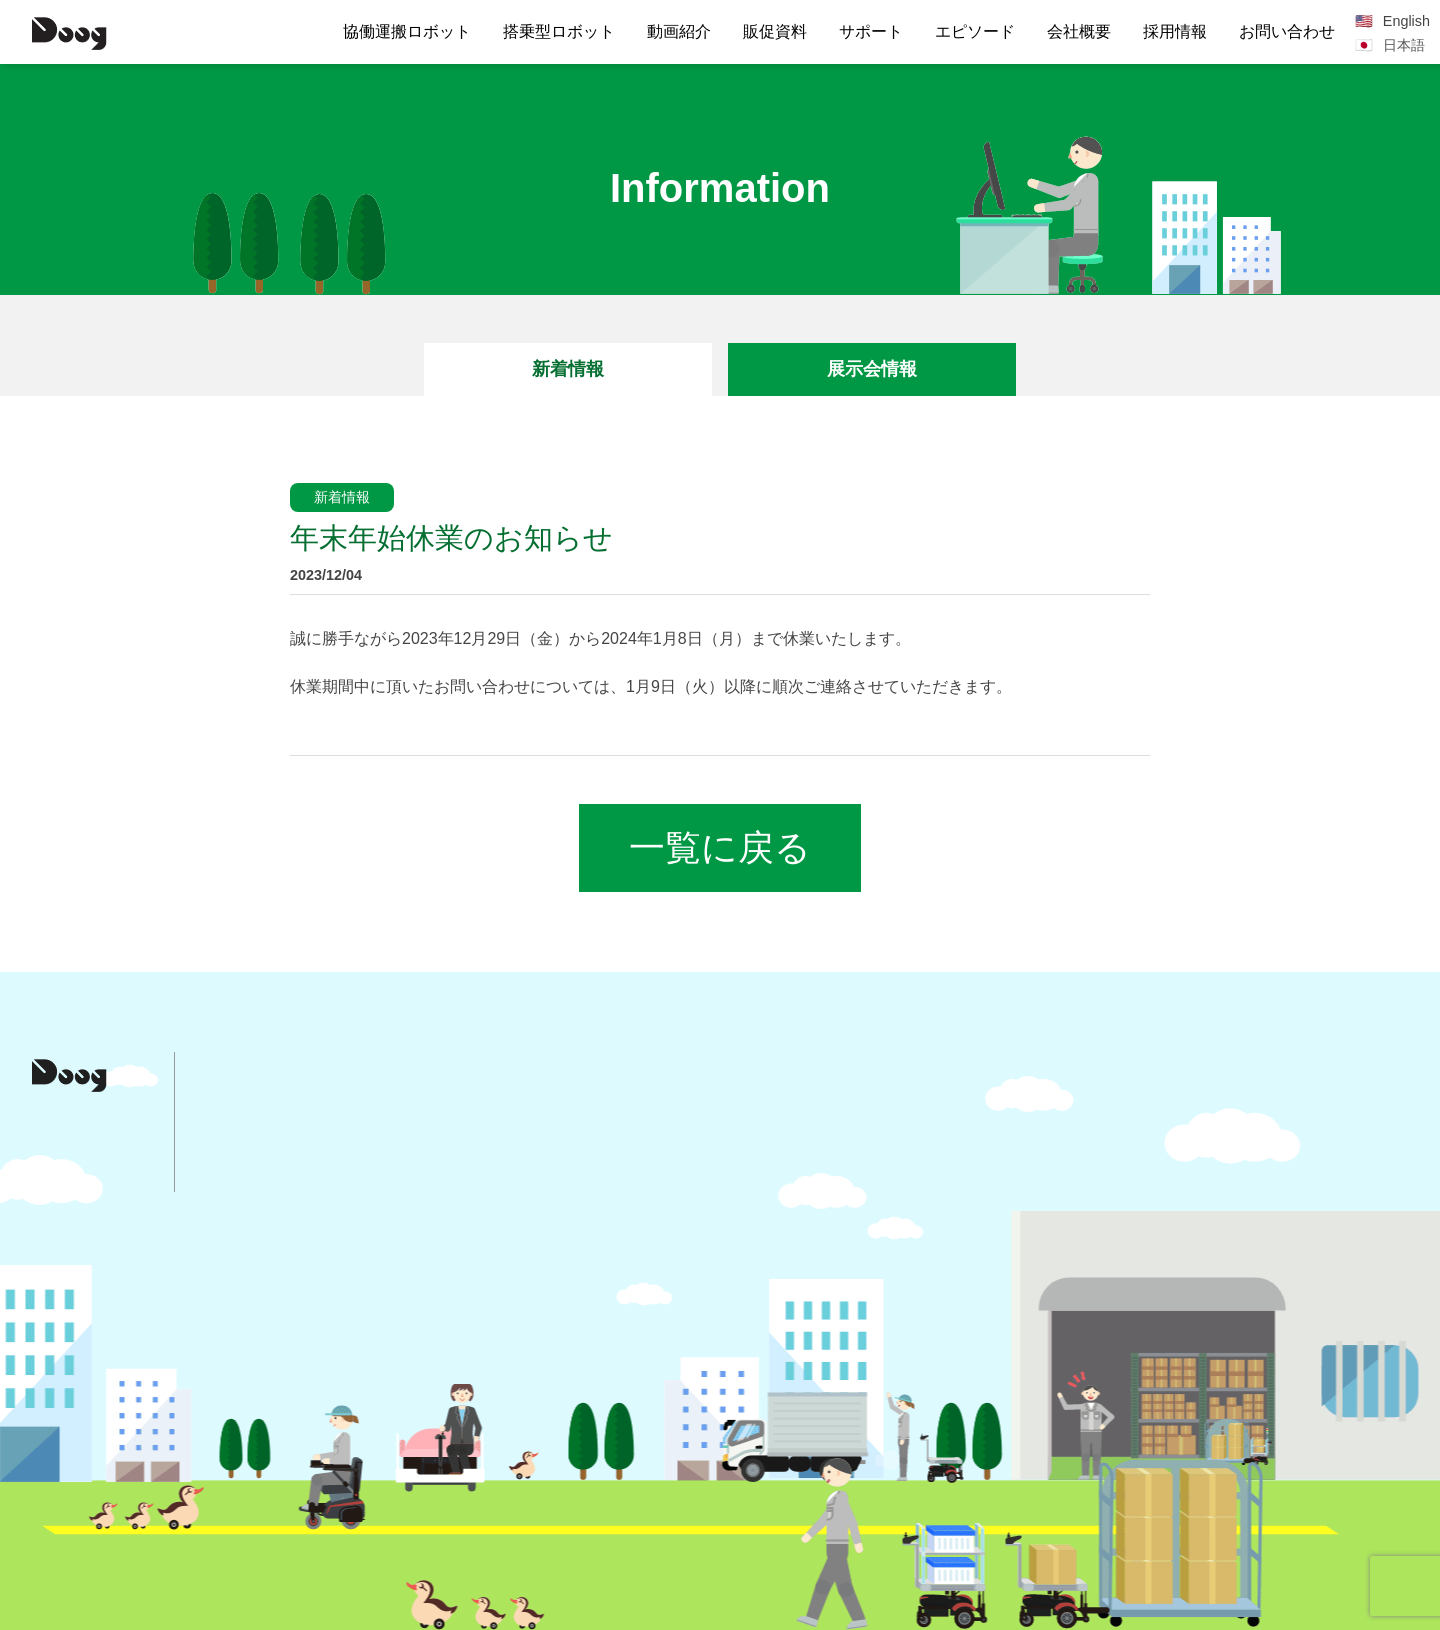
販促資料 (775, 31)
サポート (871, 31)
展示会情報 (872, 369)
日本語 (1404, 45)
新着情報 (568, 369)
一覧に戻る (720, 847)
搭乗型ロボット (559, 31)
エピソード (975, 31)
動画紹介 (679, 31)
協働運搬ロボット (407, 31)
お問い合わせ (1287, 31)
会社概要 (1079, 31)
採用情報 (1175, 31)
